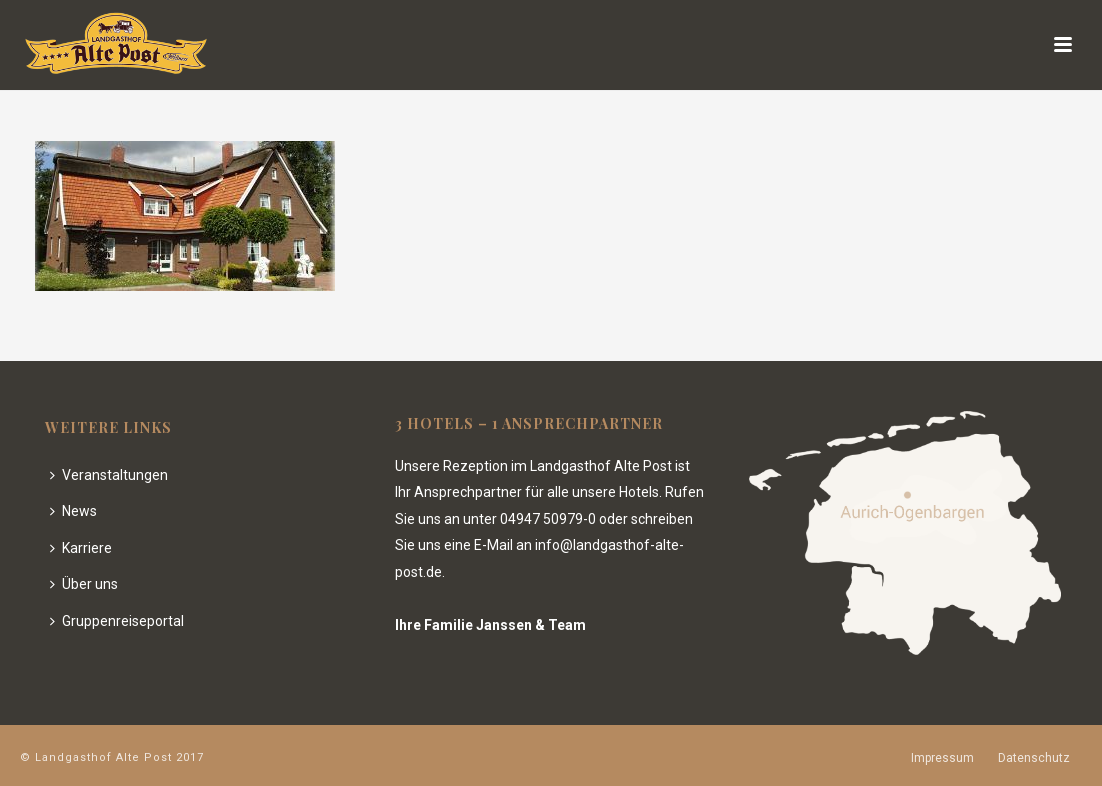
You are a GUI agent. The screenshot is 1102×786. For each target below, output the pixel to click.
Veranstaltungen (109, 475)
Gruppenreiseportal (117, 621)
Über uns (84, 584)
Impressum (942, 758)
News (73, 511)
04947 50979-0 (548, 519)
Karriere (81, 548)
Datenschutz (1034, 758)
